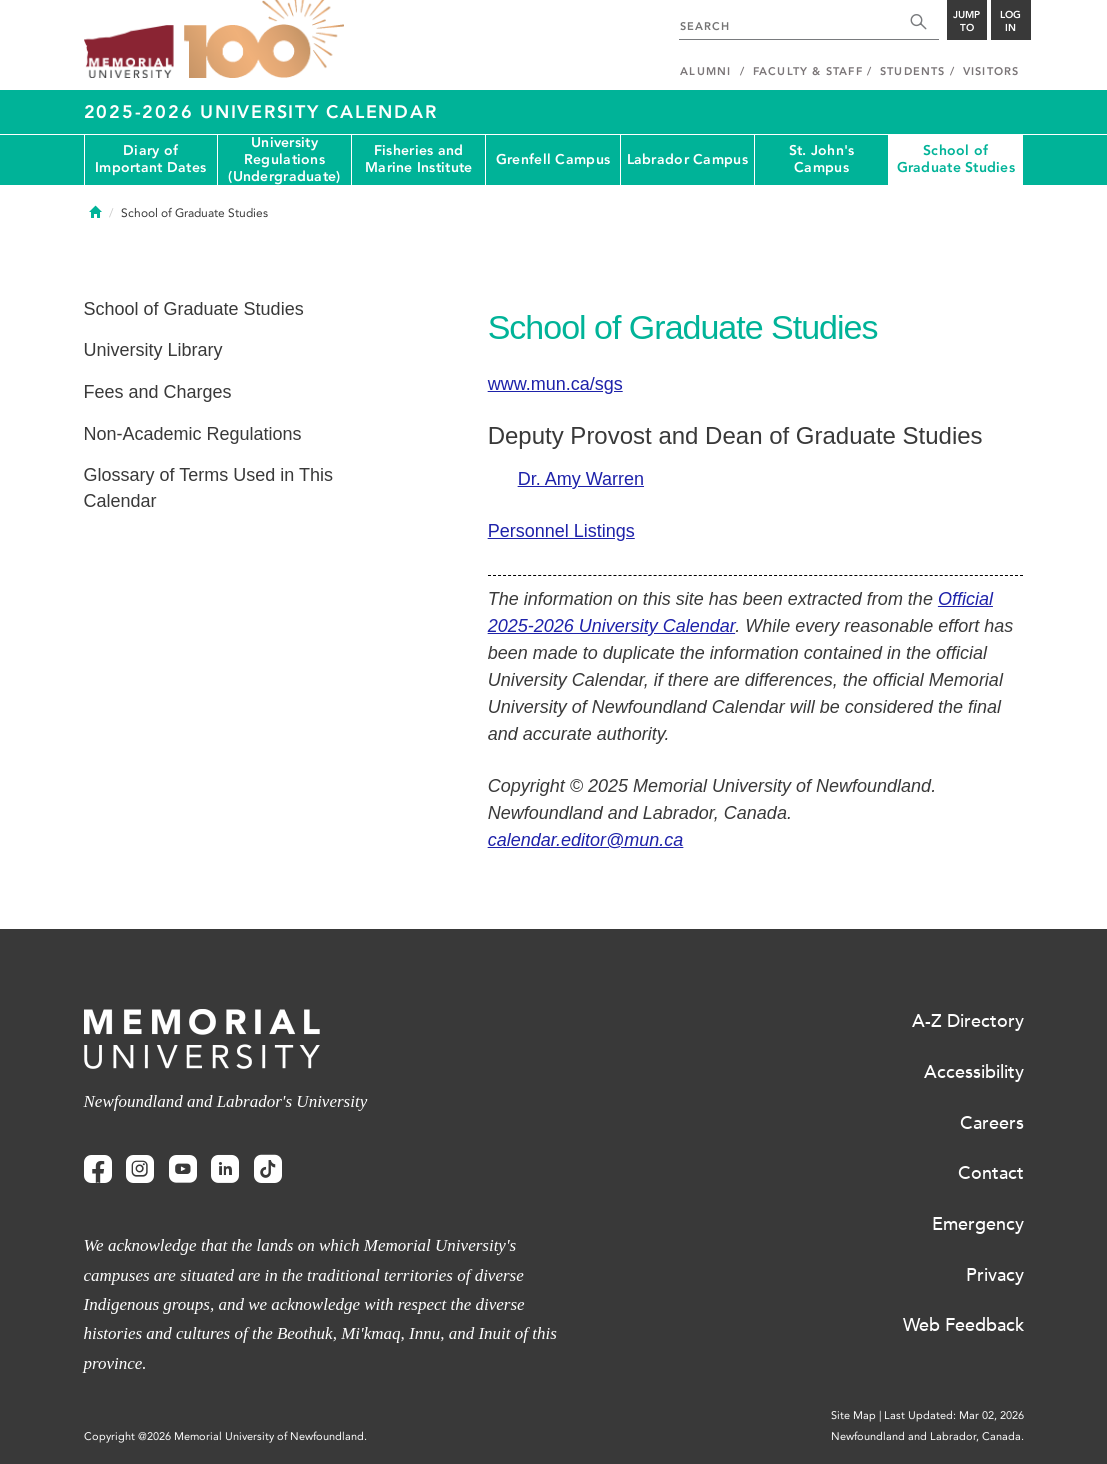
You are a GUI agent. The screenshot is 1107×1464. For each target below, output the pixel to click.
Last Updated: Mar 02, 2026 (954, 1415)
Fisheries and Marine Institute (418, 159)
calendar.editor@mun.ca (586, 840)
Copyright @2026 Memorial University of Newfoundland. (225, 1436)
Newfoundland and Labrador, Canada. (927, 1436)
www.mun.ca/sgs (555, 384)
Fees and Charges (158, 392)
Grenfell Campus (553, 159)
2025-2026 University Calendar (261, 112)
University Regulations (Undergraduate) (284, 160)
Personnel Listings (561, 531)
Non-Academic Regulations (193, 434)
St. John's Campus (822, 159)
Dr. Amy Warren (581, 479)
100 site (264, 40)
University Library (153, 350)
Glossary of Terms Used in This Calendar (208, 488)
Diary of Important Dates (150, 159)
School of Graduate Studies (956, 159)
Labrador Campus (687, 159)
